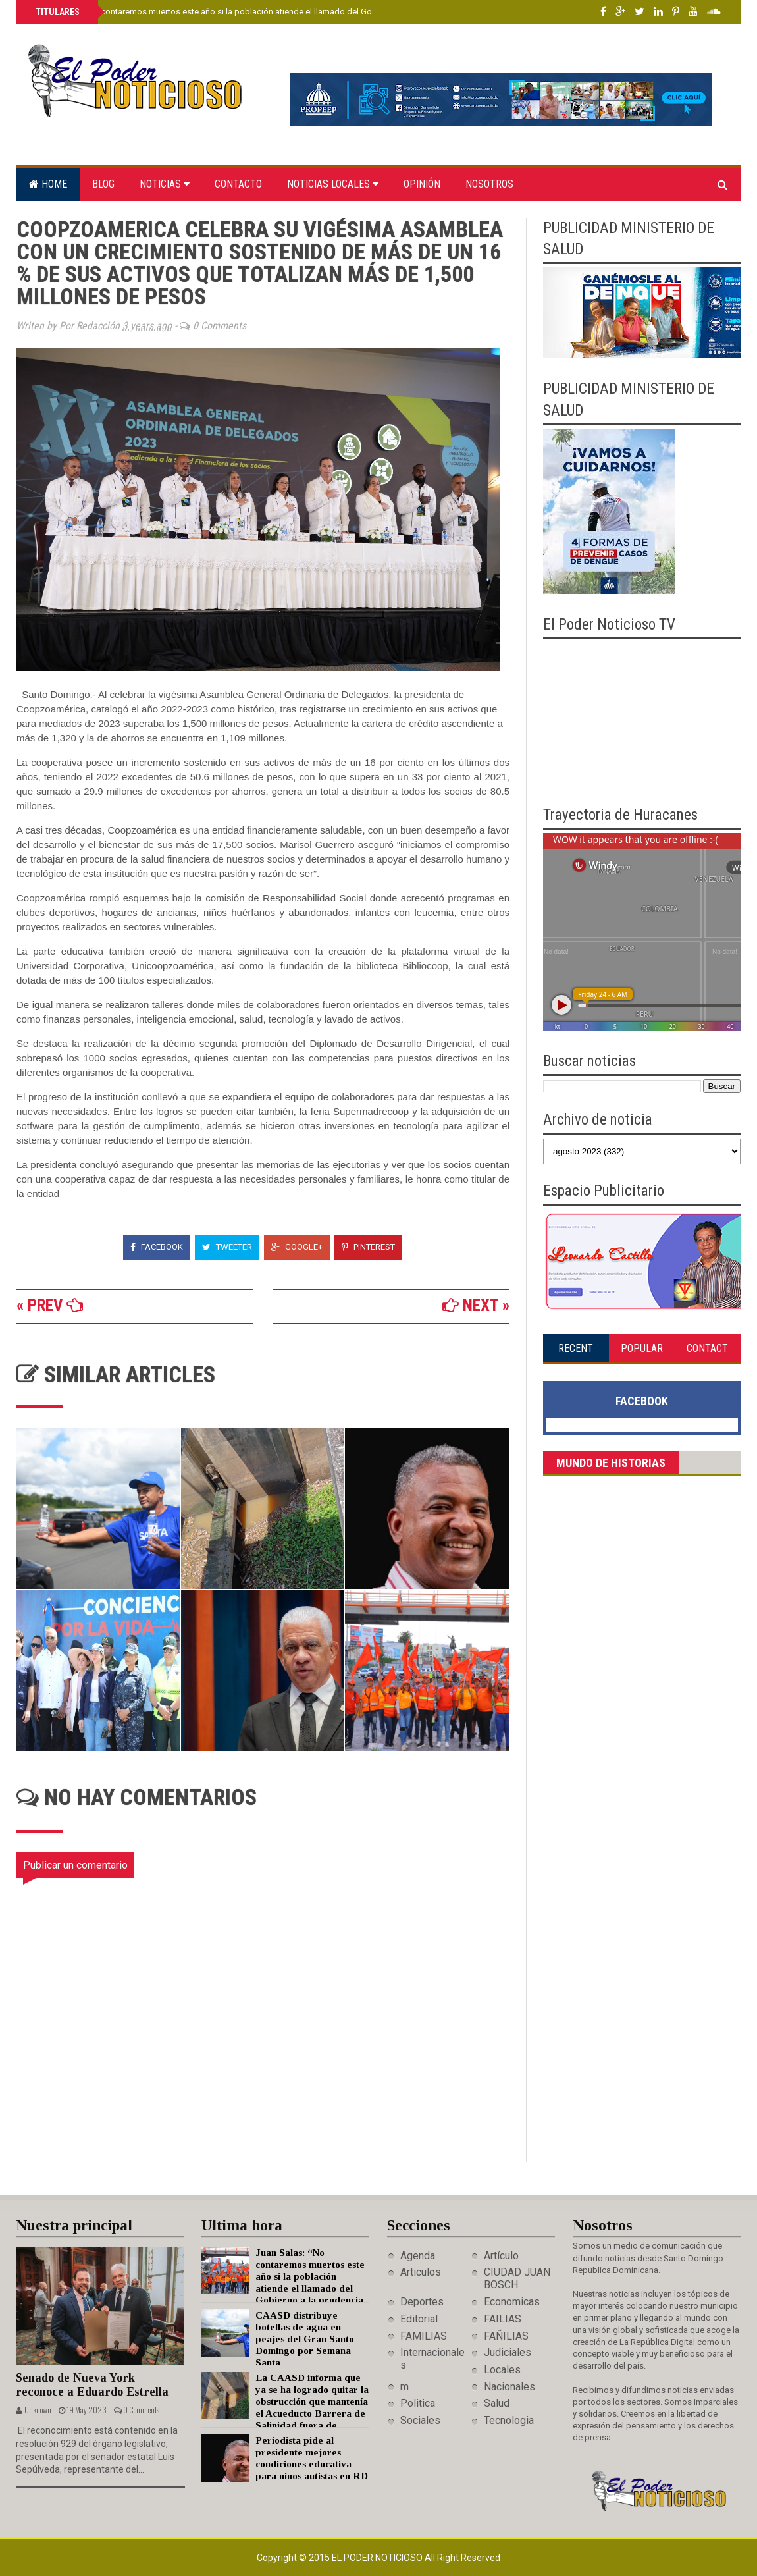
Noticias (165, 184)
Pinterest (368, 1247)
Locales (502, 2369)
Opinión (422, 184)
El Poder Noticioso (378, 2557)
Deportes (422, 2301)
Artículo (501, 2255)
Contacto (238, 184)
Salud (496, 2403)
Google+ (297, 1247)
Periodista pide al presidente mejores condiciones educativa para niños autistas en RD (311, 2464)
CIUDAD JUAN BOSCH (517, 2278)
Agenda (417, 2255)
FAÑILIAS (506, 2336)
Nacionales (509, 2386)
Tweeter (227, 1247)
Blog (103, 184)
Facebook (156, 1247)
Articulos (420, 2272)
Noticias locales (332, 184)
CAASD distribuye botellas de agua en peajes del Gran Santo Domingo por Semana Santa (304, 2339)
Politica (417, 2403)
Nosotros (489, 184)
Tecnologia (509, 2420)
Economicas (512, 2301)
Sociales (420, 2420)
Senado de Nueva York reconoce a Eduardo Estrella (92, 2384)
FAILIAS (502, 2319)
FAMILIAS (423, 2336)
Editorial (419, 2319)
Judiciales (507, 2352)
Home (48, 184)
